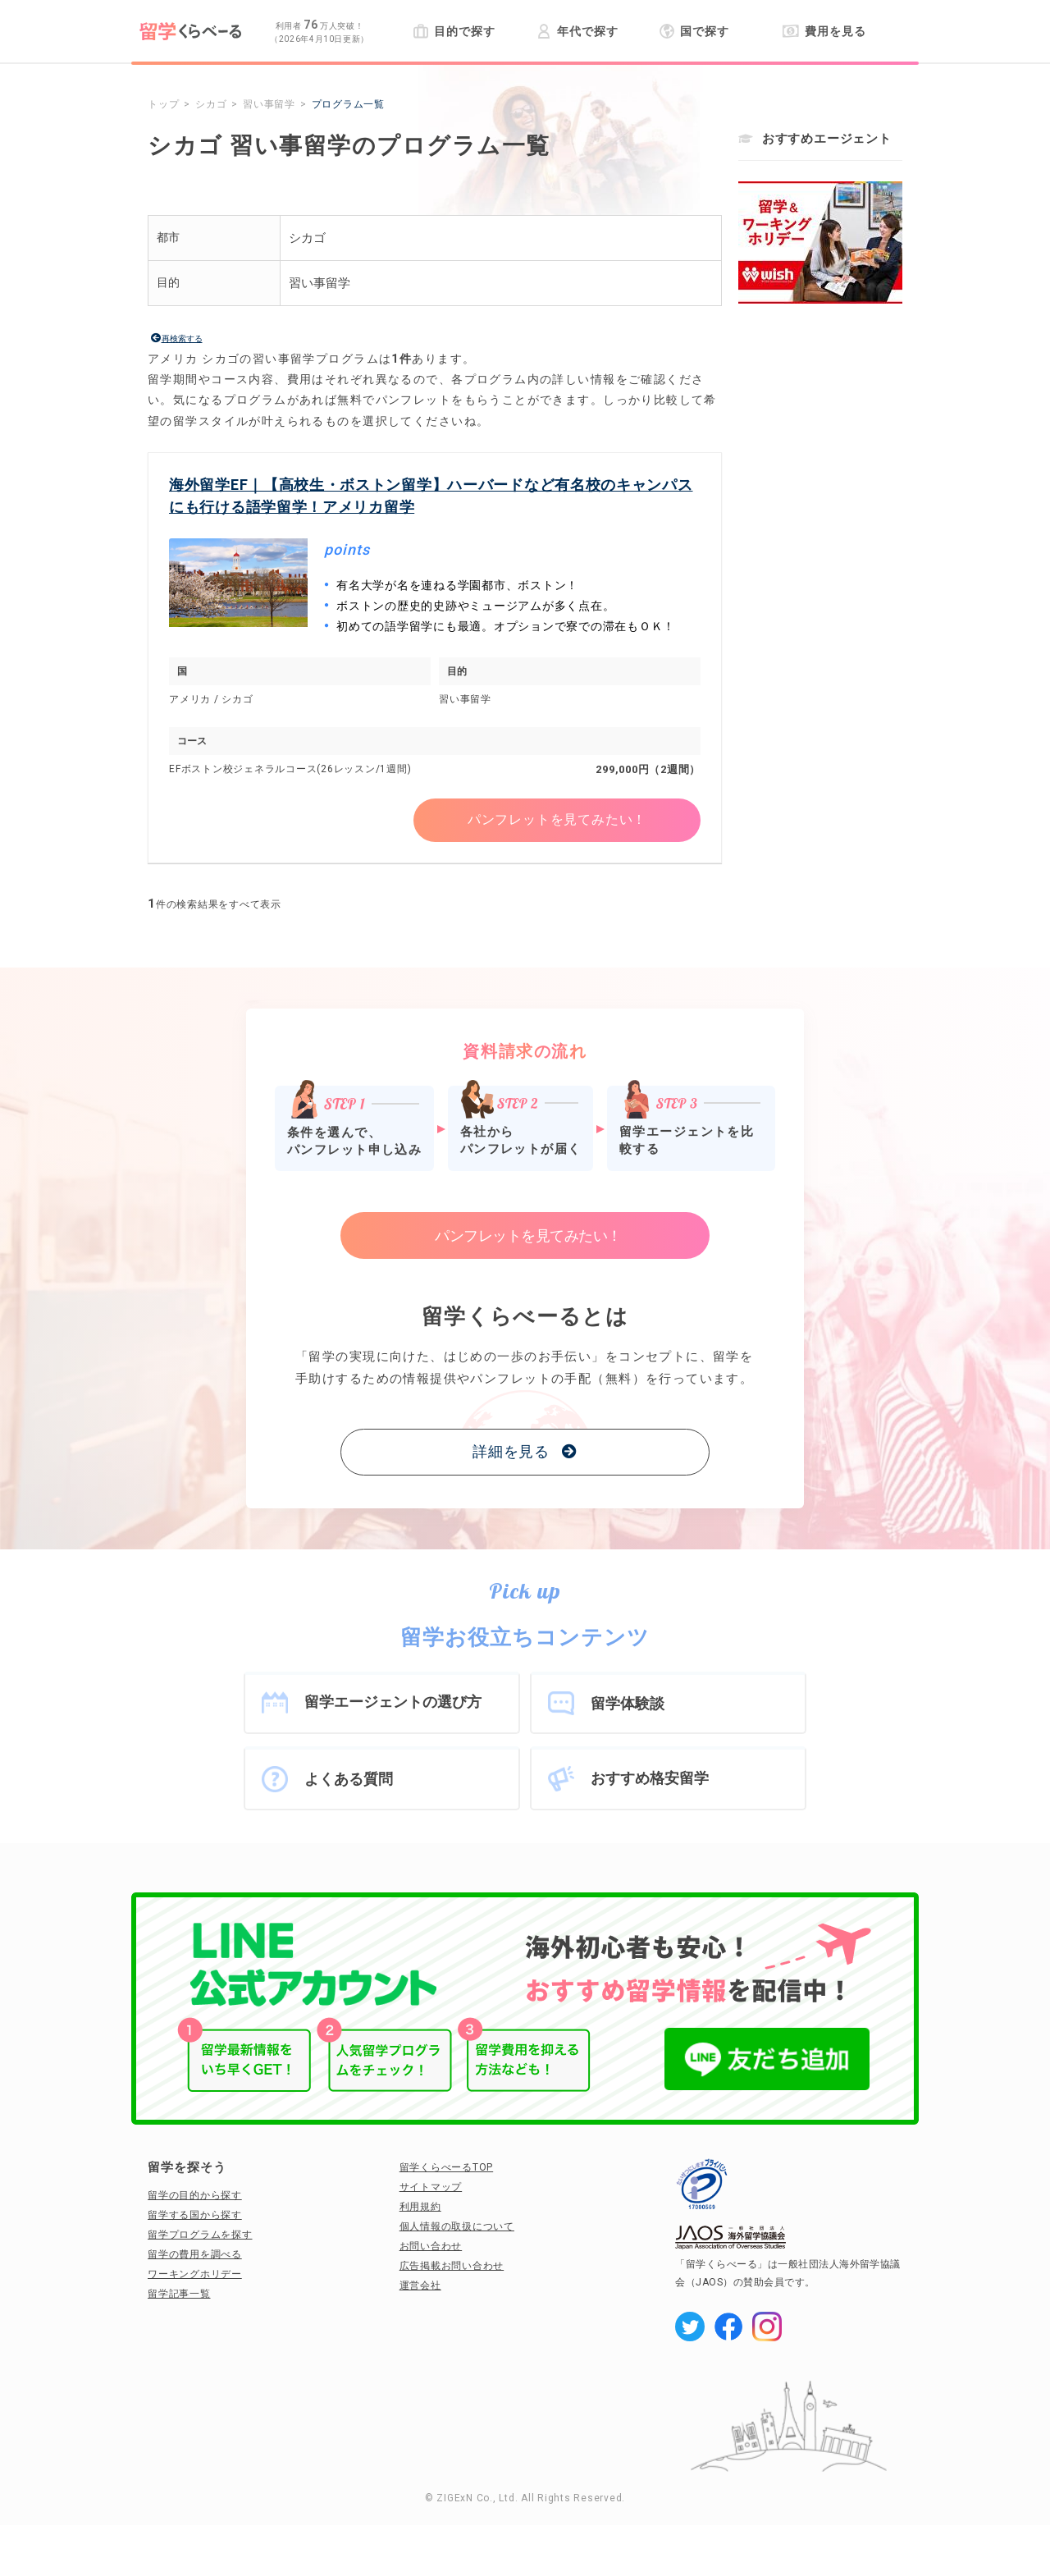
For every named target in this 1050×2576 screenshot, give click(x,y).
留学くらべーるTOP (446, 2167)
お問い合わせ (431, 2246)
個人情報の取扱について (456, 2226)
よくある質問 (348, 1778)
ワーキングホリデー (195, 2274)
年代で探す (577, 31)
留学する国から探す (195, 2215)
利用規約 (420, 2206)
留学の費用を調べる (195, 2254)
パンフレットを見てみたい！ (557, 819)
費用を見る (824, 31)
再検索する (182, 338)
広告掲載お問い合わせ (451, 2266)
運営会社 (420, 2285)
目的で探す (454, 31)
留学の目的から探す (195, 2195)
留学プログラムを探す (200, 2234)
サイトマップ (431, 2187)
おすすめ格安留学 (650, 1778)
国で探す (694, 31)
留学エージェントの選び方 (393, 1701)
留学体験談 (627, 1703)
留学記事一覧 (179, 2293)
